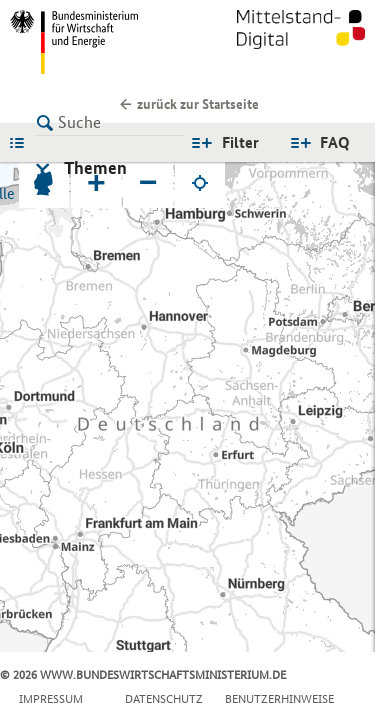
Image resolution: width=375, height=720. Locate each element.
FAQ (335, 142)
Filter (240, 142)
